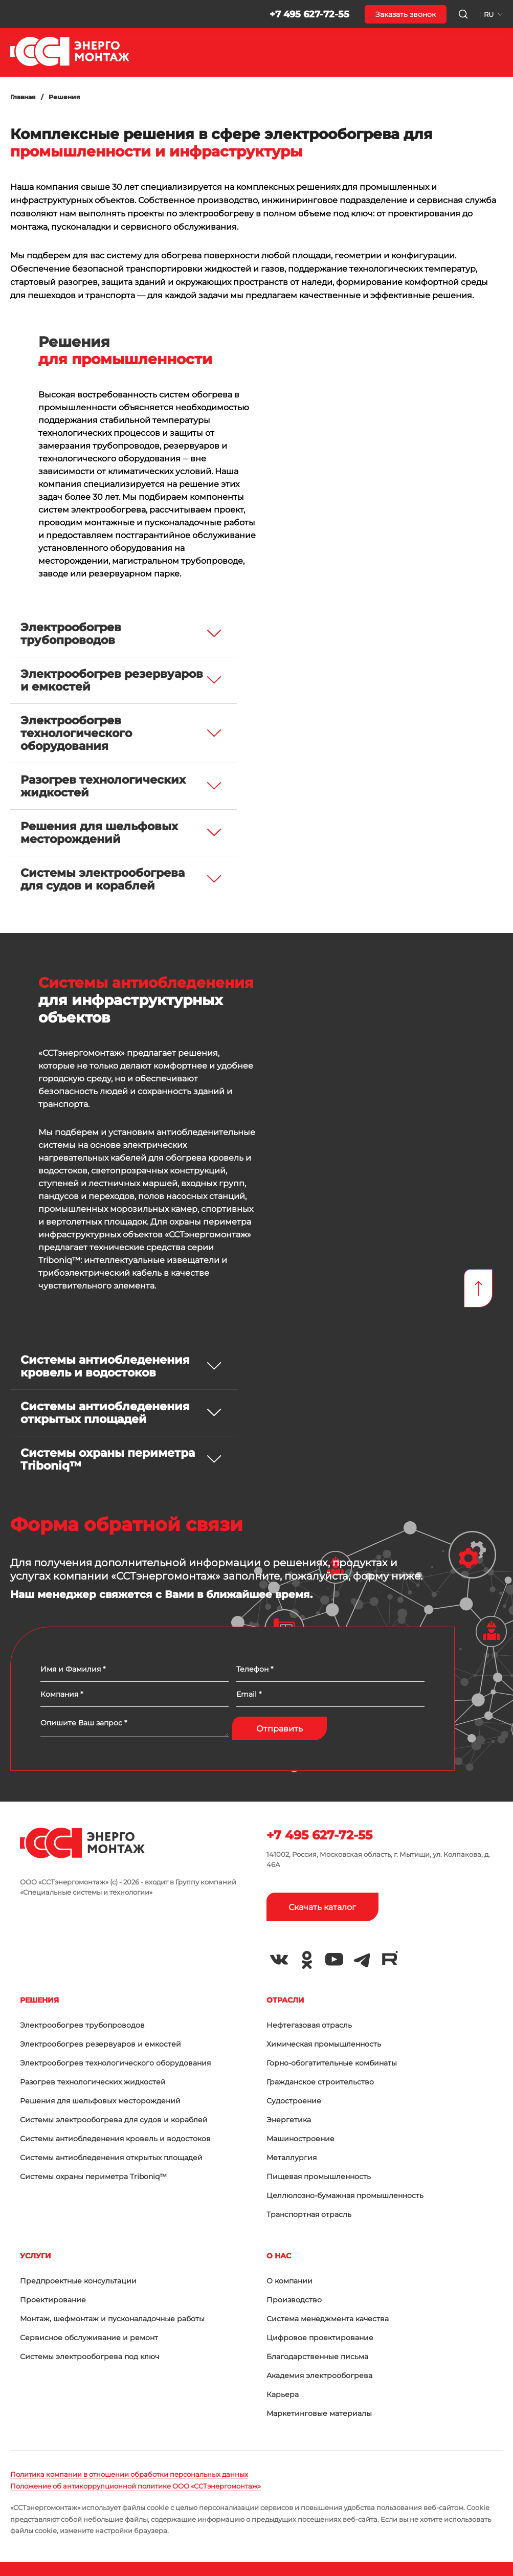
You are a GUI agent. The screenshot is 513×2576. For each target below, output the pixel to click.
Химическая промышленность (323, 2044)
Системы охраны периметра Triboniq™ (93, 2176)
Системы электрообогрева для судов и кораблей (114, 2119)
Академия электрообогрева (319, 2375)
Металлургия (291, 2157)
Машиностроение (300, 2138)
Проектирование (53, 2299)
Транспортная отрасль (308, 2214)
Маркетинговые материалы (319, 2413)
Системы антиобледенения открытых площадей (111, 2157)
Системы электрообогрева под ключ (89, 2356)
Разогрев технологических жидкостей (93, 2081)
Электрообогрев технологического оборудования (115, 2063)
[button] (16, 14)
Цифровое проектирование (319, 2337)
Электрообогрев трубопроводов (82, 2025)
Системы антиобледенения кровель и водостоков (115, 2138)
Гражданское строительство (320, 2081)
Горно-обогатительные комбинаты (331, 2063)
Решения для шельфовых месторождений (100, 2100)
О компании (289, 2280)
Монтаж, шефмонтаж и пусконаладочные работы (112, 2318)
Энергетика (288, 2119)
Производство (294, 2299)
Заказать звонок (405, 14)
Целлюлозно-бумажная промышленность (344, 2195)
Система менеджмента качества (327, 2318)
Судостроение (293, 2100)
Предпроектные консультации (78, 2280)
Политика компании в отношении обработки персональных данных (129, 2474)
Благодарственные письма (317, 2356)
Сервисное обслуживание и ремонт (89, 2337)
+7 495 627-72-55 (309, 14)
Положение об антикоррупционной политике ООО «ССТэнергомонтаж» (135, 2486)
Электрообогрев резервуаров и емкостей (100, 2044)
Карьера (282, 2394)
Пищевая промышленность (318, 2176)
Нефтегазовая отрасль (309, 2025)
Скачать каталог (322, 1907)
